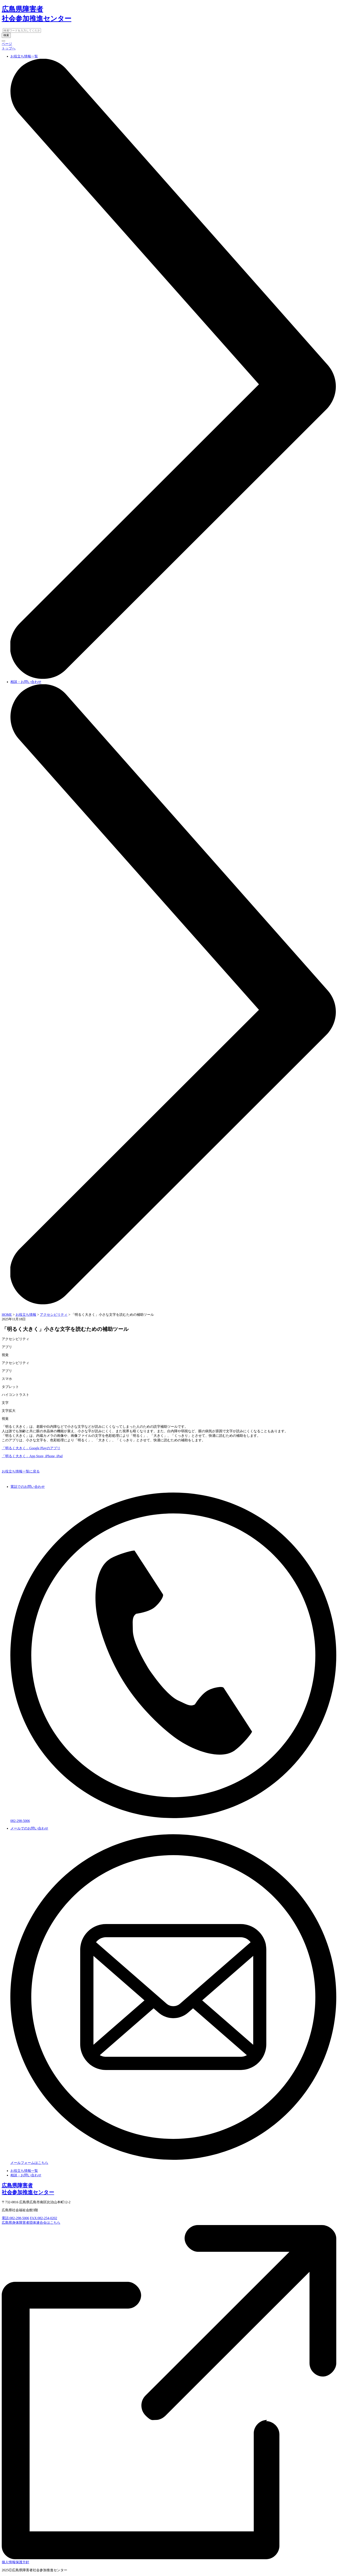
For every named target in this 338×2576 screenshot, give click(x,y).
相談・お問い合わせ (25, 2175)
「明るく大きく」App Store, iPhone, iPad (32, 1456)
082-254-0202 (43, 2218)
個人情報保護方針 (15, 2562)
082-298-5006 (15, 2218)
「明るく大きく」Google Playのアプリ (31, 1448)
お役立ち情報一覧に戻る (21, 1471)
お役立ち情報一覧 (24, 2171)
